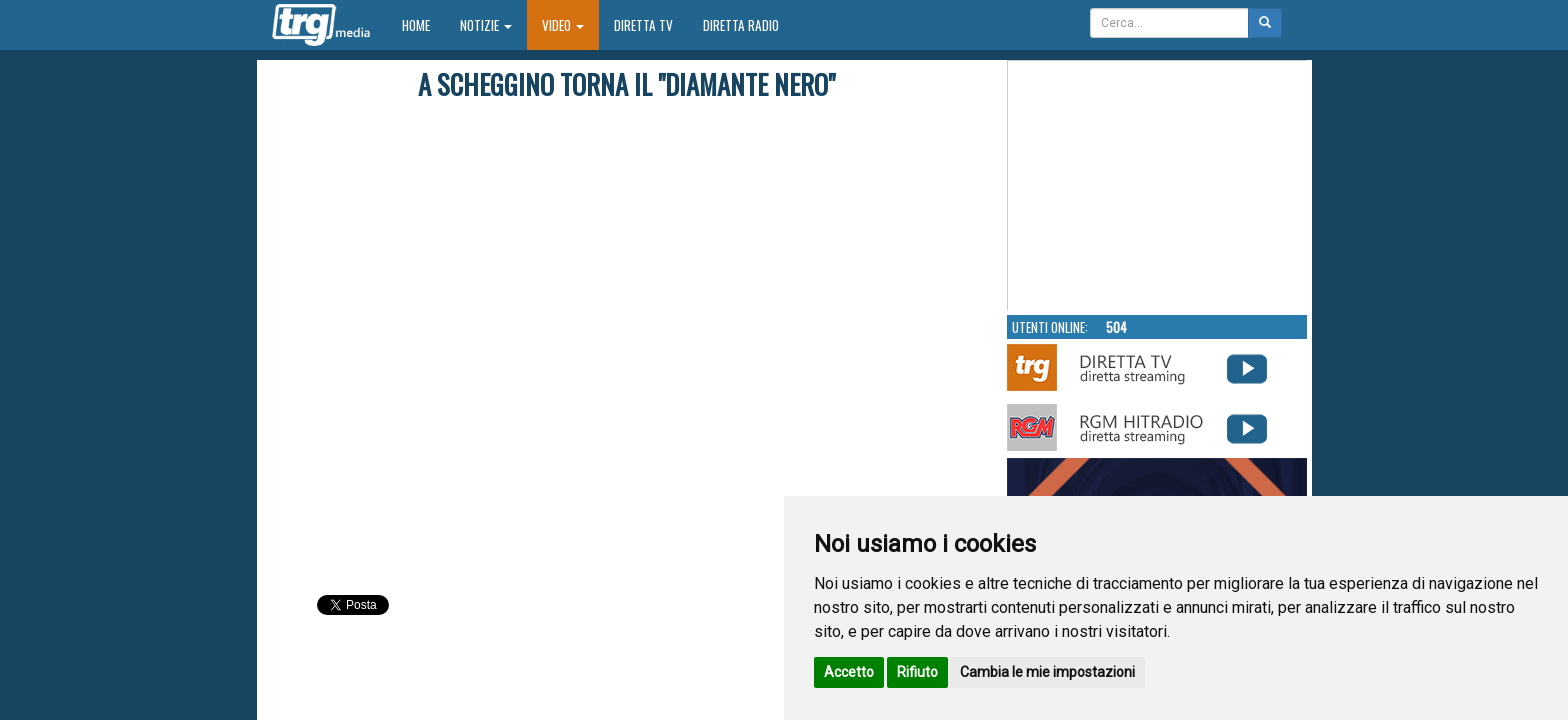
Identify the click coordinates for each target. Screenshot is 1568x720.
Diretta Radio (741, 25)
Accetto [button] (849, 672)
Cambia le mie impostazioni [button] (1047, 672)
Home (423, 24)
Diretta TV (643, 25)
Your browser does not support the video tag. (1158, 186)
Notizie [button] (486, 25)
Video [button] (563, 25)
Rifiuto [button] (917, 672)
